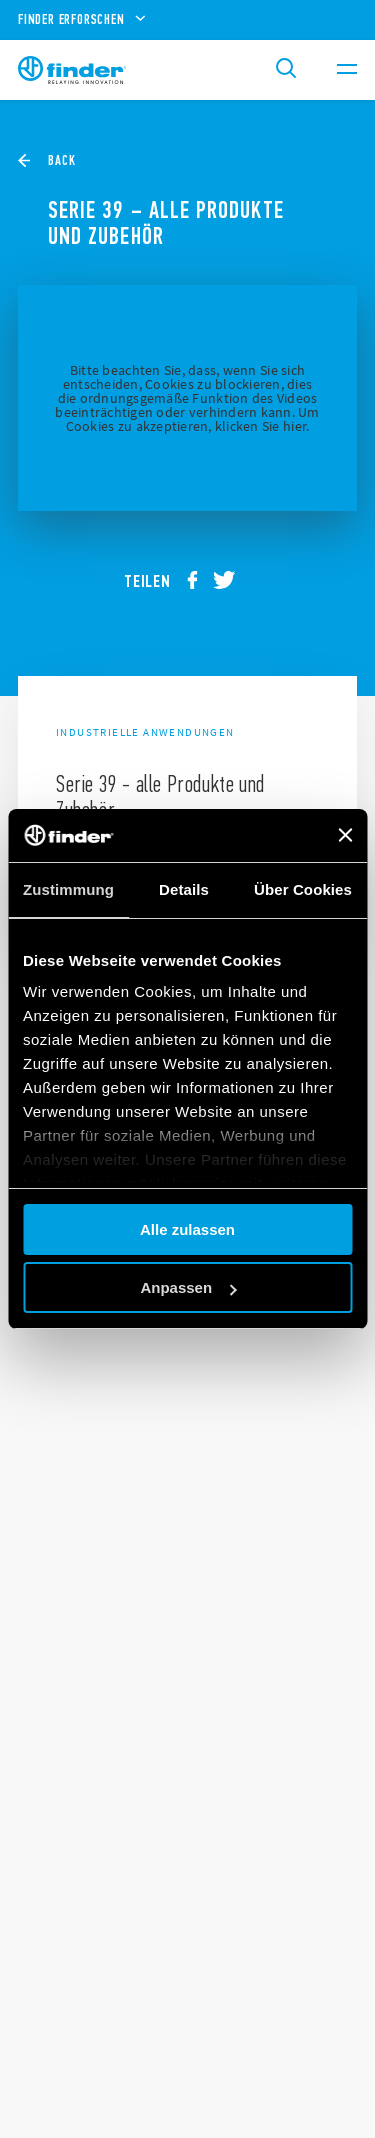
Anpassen (188, 1287)
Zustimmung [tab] (68, 889)
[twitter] (232, 581)
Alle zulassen (187, 1229)
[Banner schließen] (345, 835)
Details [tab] (184, 889)
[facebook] (200, 581)
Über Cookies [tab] (303, 889)
